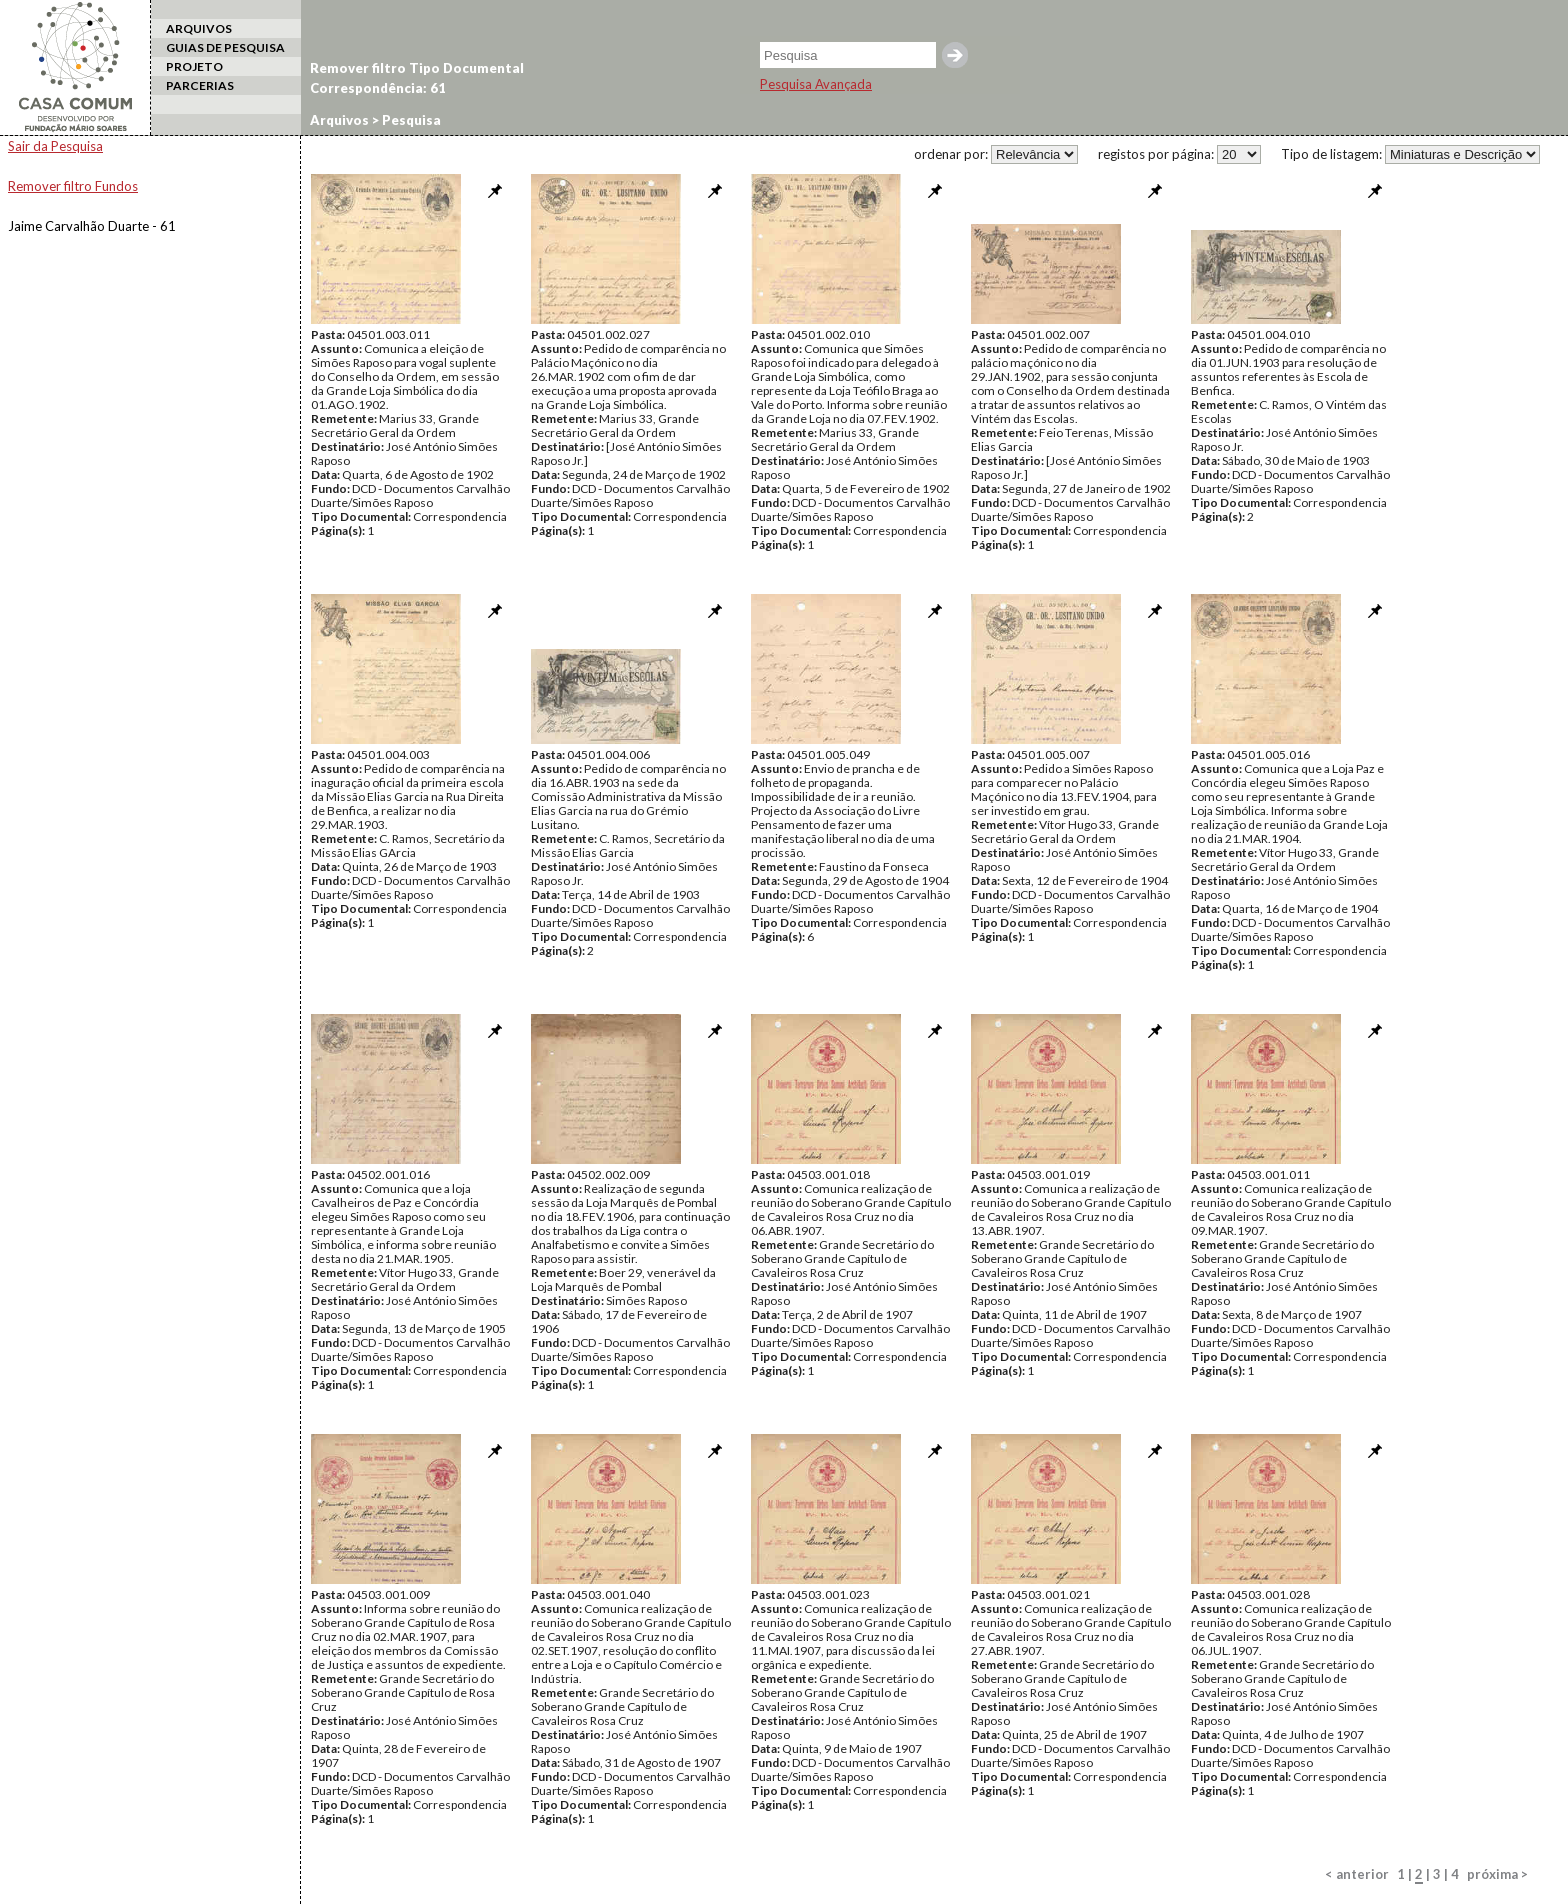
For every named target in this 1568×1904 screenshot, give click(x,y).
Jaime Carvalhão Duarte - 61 (92, 226)
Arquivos (339, 120)
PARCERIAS (200, 85)
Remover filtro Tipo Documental (417, 68)
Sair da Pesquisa (55, 146)
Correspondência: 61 (378, 88)
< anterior (1357, 1874)
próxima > (1497, 1874)
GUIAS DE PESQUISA (225, 47)
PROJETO (194, 66)
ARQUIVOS (199, 28)
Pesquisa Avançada (816, 84)
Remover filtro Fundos (73, 186)
